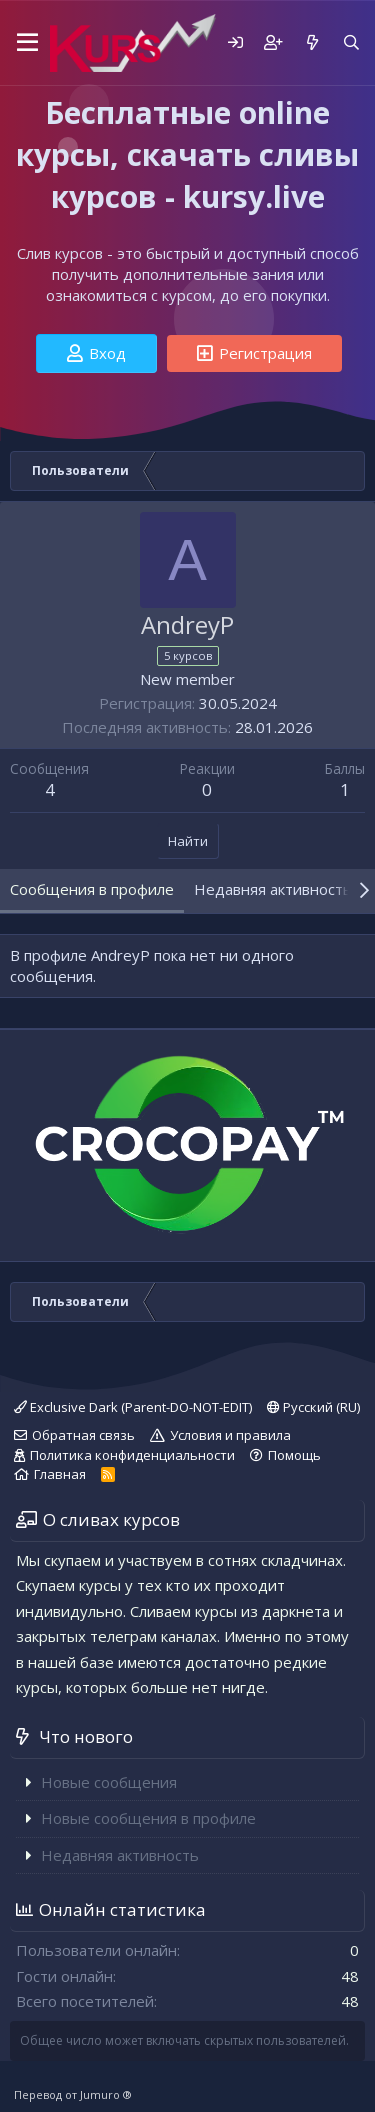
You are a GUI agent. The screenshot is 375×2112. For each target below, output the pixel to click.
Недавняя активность (120, 1855)
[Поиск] (351, 42)
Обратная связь (83, 1435)
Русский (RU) (313, 1407)
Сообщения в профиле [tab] (92, 889)
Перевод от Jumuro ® (73, 2094)
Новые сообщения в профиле (148, 1818)
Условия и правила (230, 1435)
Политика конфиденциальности (132, 1455)
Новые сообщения (109, 1782)
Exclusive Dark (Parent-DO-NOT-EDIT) (133, 1407)
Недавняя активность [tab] (273, 889)
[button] (24, 43)
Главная (60, 1474)
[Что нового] (311, 42)
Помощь (294, 1455)
